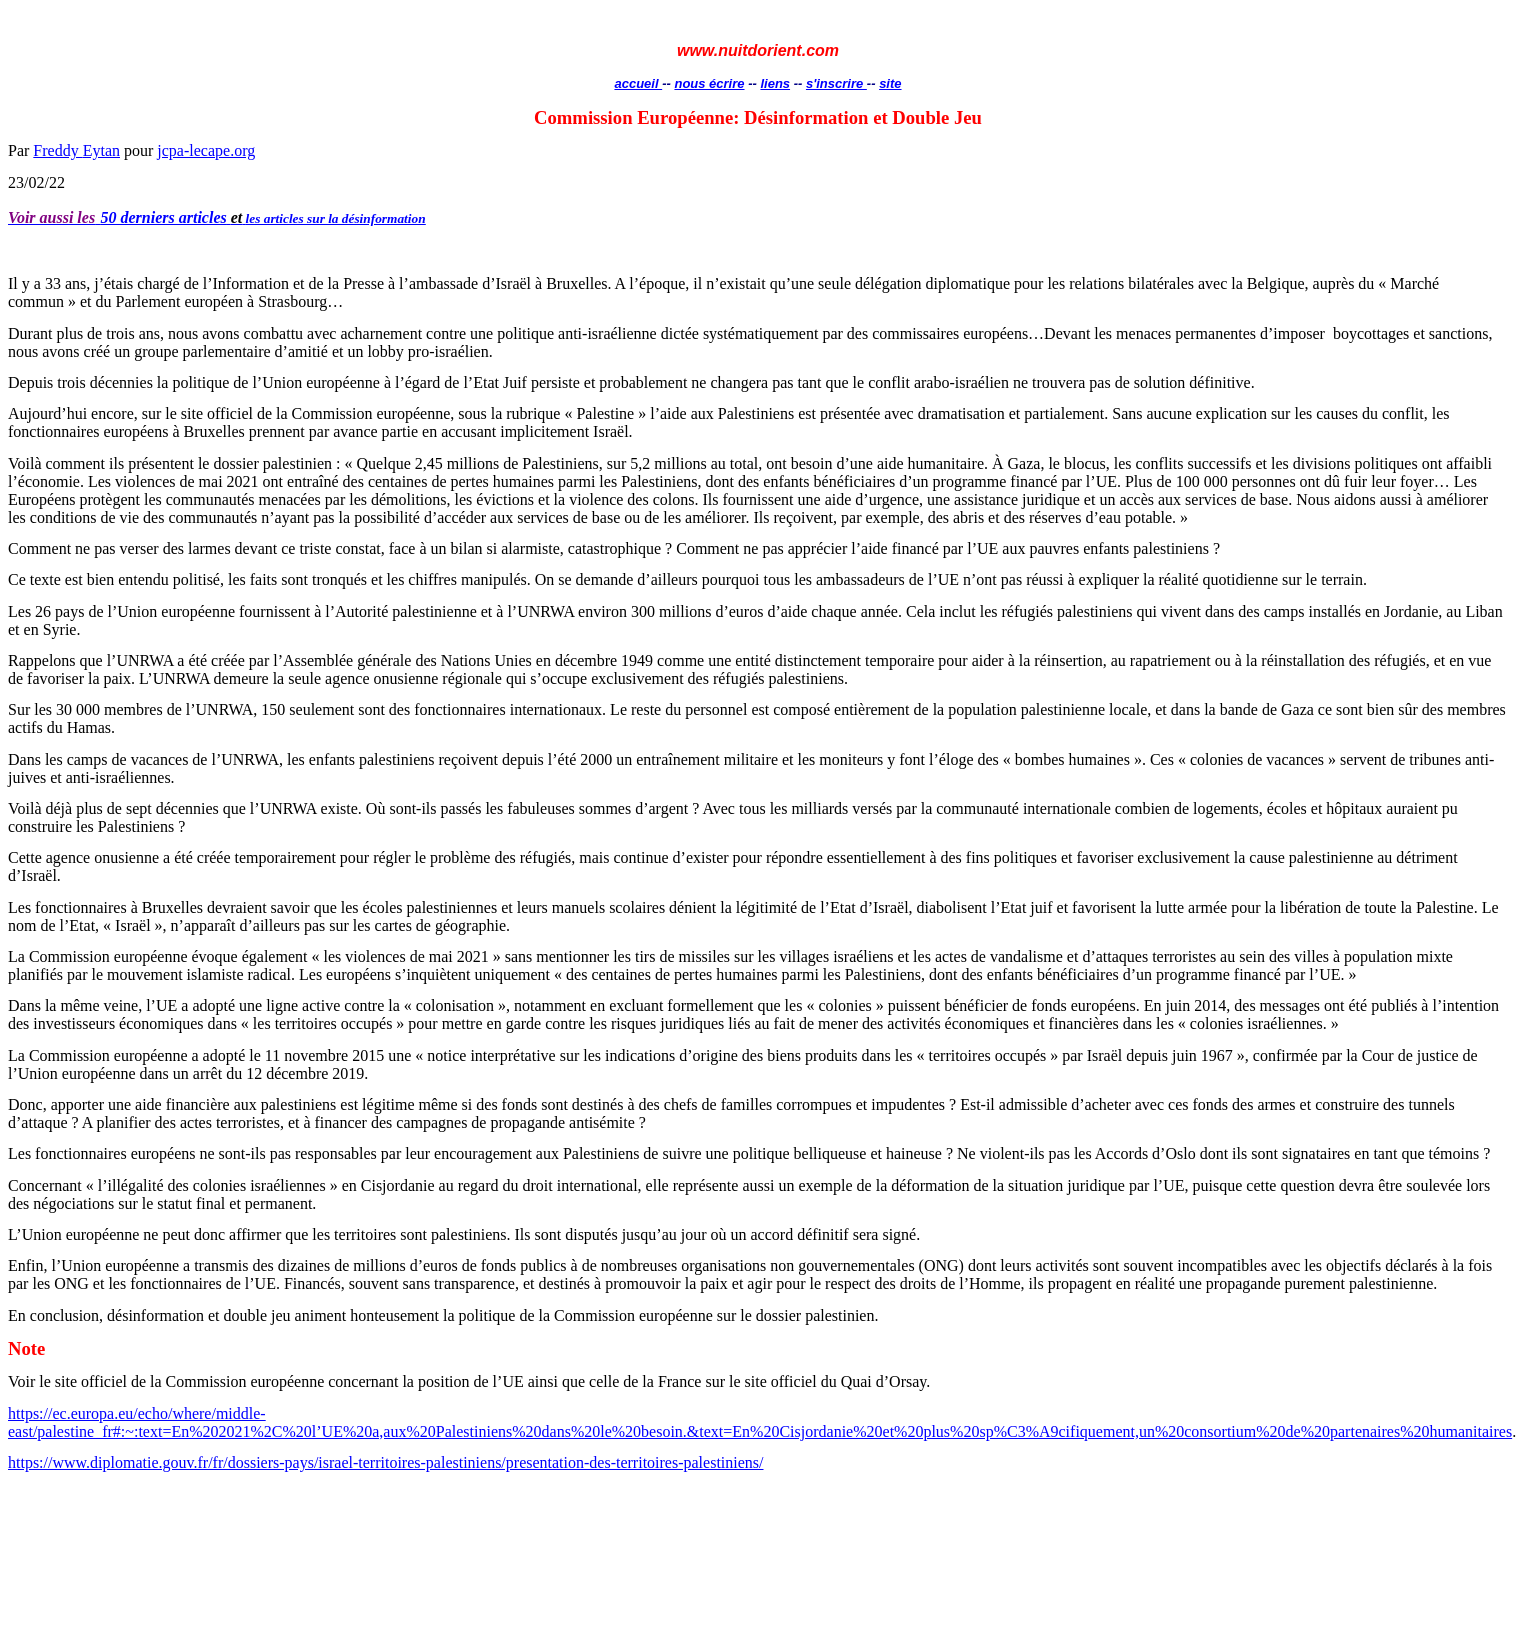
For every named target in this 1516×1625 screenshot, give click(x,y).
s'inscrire (836, 83)
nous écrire (709, 83)
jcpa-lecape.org (206, 150)
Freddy (76, 150)
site (890, 83)
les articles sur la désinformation (336, 218)
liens (775, 83)
